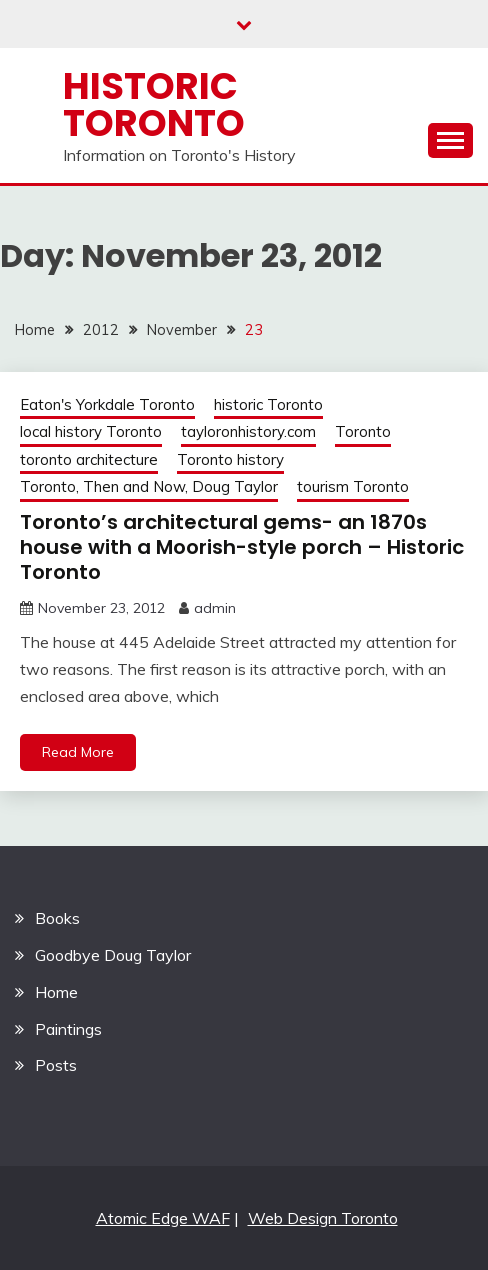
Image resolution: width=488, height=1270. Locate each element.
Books (57, 918)
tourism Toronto (353, 486)
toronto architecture (89, 459)
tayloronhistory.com (248, 431)
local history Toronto (91, 431)
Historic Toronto (154, 104)
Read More (78, 752)
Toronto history (230, 459)
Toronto (363, 431)
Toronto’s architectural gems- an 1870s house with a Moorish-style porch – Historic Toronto (242, 547)
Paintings (68, 1029)
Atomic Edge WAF (163, 1218)
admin (215, 608)
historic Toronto (268, 404)
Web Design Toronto (323, 1218)
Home (56, 992)
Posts (56, 1065)
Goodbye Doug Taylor (113, 955)
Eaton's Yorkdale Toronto (107, 404)
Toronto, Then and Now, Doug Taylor (149, 486)
